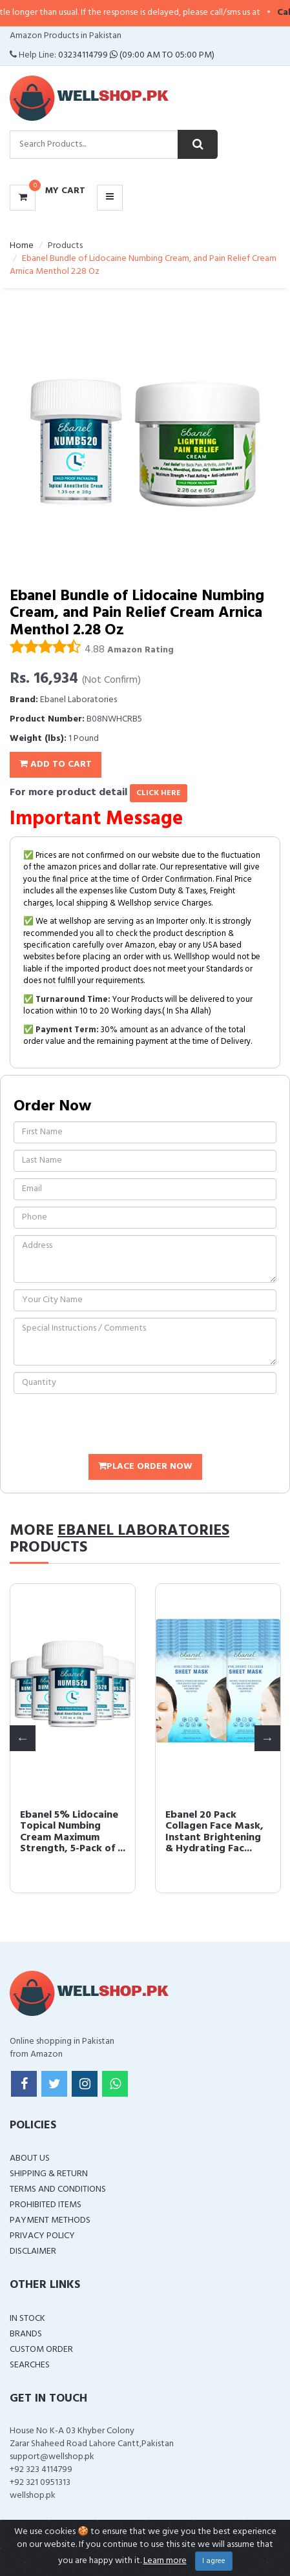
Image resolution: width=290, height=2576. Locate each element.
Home (22, 245)
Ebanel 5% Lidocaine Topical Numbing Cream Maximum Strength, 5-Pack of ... (69, 1838)
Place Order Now (145, 1466)
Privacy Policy (42, 2235)
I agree (213, 2561)
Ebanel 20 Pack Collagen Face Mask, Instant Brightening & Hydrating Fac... (214, 1832)
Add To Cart (55, 764)
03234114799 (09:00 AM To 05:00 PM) (136, 55)
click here (158, 793)
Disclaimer (33, 2251)
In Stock (27, 2318)
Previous (23, 1738)
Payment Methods (50, 2220)
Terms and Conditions (58, 2189)
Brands (26, 2334)
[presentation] (112, 1425)
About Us (30, 2158)
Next (267, 1738)
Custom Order (41, 2349)
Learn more (165, 2560)
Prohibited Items (45, 2204)
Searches (30, 2365)
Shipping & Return (49, 2173)
